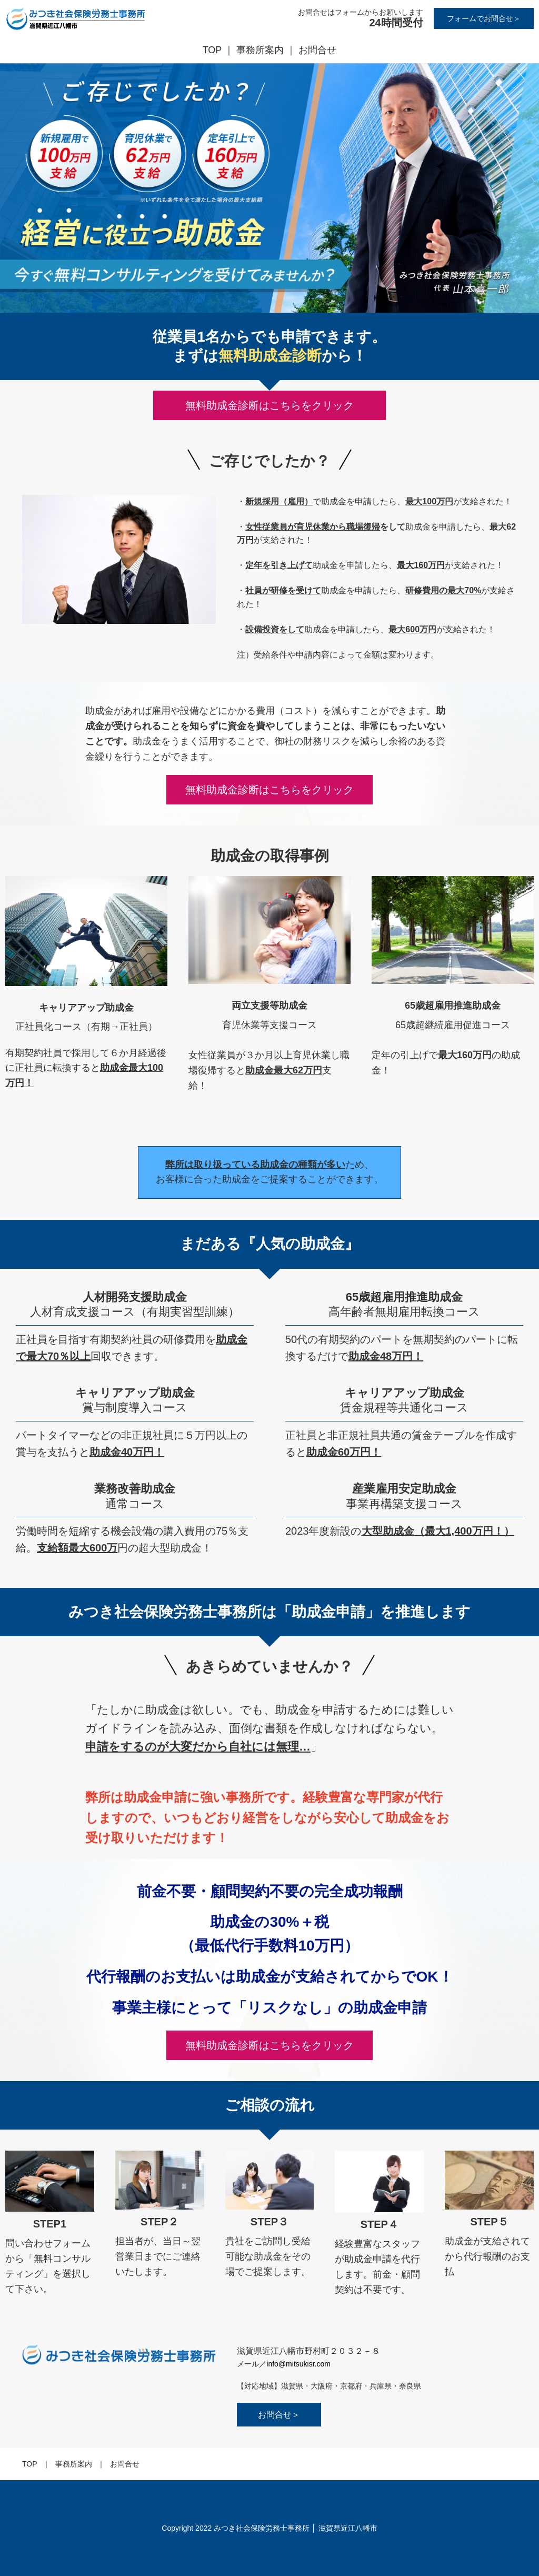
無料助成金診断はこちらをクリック (269, 789)
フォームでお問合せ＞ (484, 18)
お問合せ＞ (279, 2414)
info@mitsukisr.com (298, 2364)
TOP (212, 50)
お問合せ (317, 50)
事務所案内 (260, 50)
